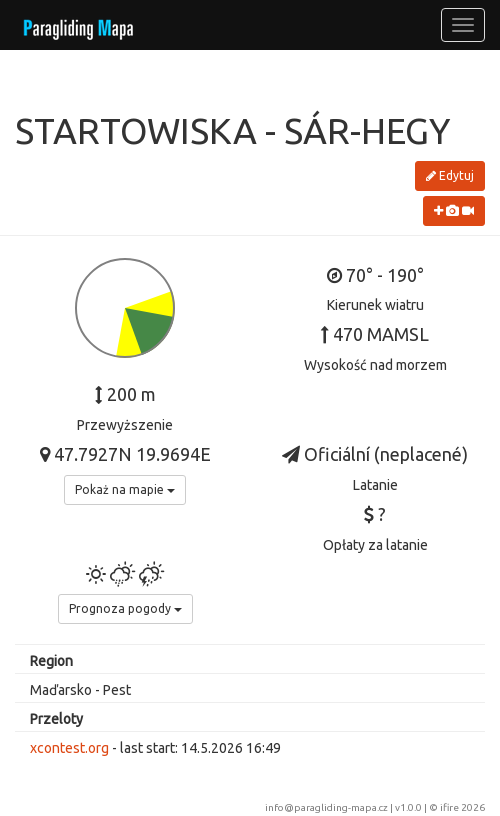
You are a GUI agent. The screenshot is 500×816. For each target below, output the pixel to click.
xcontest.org (69, 748)
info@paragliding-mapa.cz (326, 807)
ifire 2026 (462, 807)
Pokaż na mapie (125, 489)
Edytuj (450, 175)
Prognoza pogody (125, 608)
